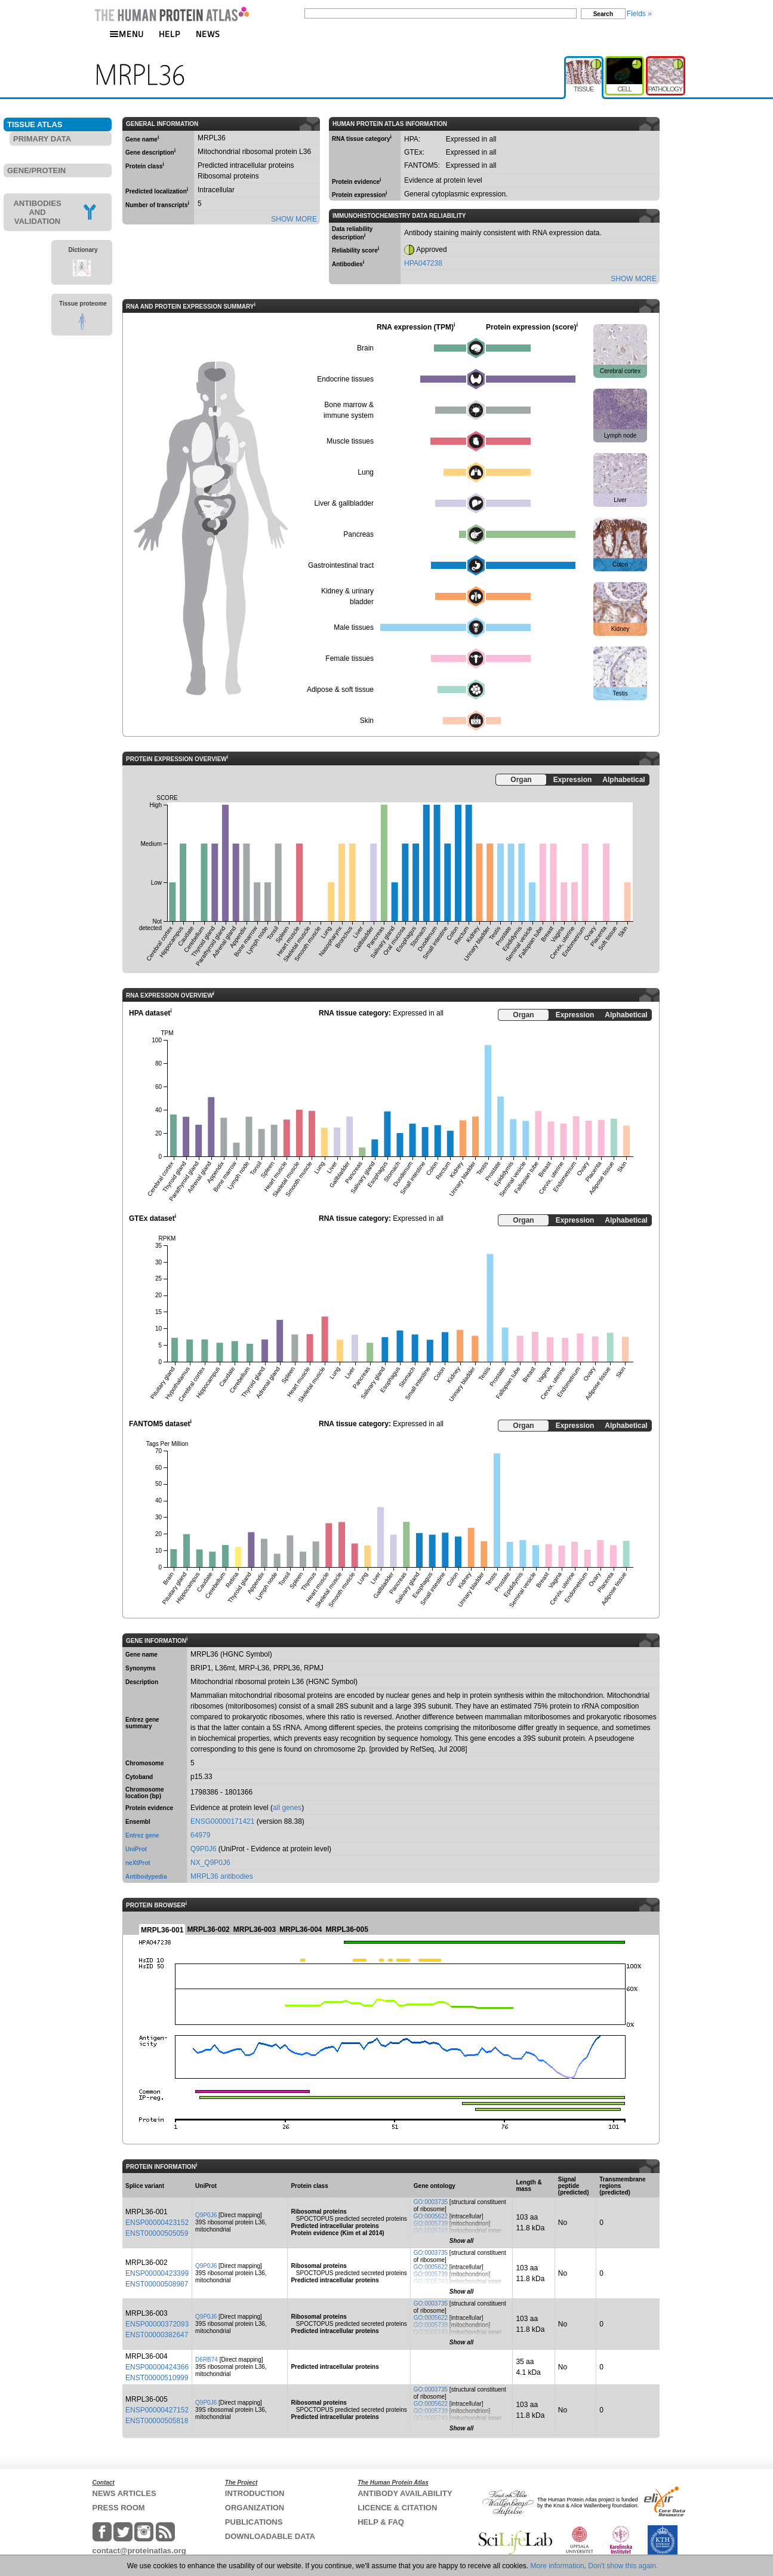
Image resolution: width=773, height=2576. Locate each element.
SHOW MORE (294, 219)
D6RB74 (206, 2359)
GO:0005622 (431, 2216)
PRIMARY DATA (42, 138)
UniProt (136, 1849)
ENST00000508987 (156, 2284)
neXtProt (137, 1863)
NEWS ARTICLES (124, 2493)
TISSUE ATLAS (34, 124)
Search (603, 14)
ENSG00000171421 (222, 1821)
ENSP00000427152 (157, 2410)
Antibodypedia (146, 1876)
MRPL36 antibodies (221, 1876)
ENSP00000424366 (157, 2367)
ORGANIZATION (254, 2507)
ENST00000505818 (156, 2421)
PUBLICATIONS (254, 2521)
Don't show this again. (623, 2566)
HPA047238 (423, 263)
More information (557, 2566)
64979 (200, 1835)
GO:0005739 (431, 2223)
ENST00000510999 (156, 2378)
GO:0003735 (431, 2202)
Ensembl (137, 1821)
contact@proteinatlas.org (139, 2550)
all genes (287, 1807)
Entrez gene (142, 1835)
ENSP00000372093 (157, 2324)
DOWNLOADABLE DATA (270, 2536)
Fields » (639, 14)
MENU (126, 33)
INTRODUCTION (255, 2493)
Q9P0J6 (203, 1849)
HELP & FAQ (381, 2521)
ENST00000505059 (156, 2233)
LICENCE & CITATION (397, 2507)
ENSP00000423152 (157, 2222)
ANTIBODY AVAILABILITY (405, 2493)
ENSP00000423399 (157, 2273)
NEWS (208, 33)
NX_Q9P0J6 (210, 1862)
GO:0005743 (431, 2230)
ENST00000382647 (156, 2335)
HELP (169, 33)
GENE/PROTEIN (36, 170)
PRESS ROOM (119, 2507)
